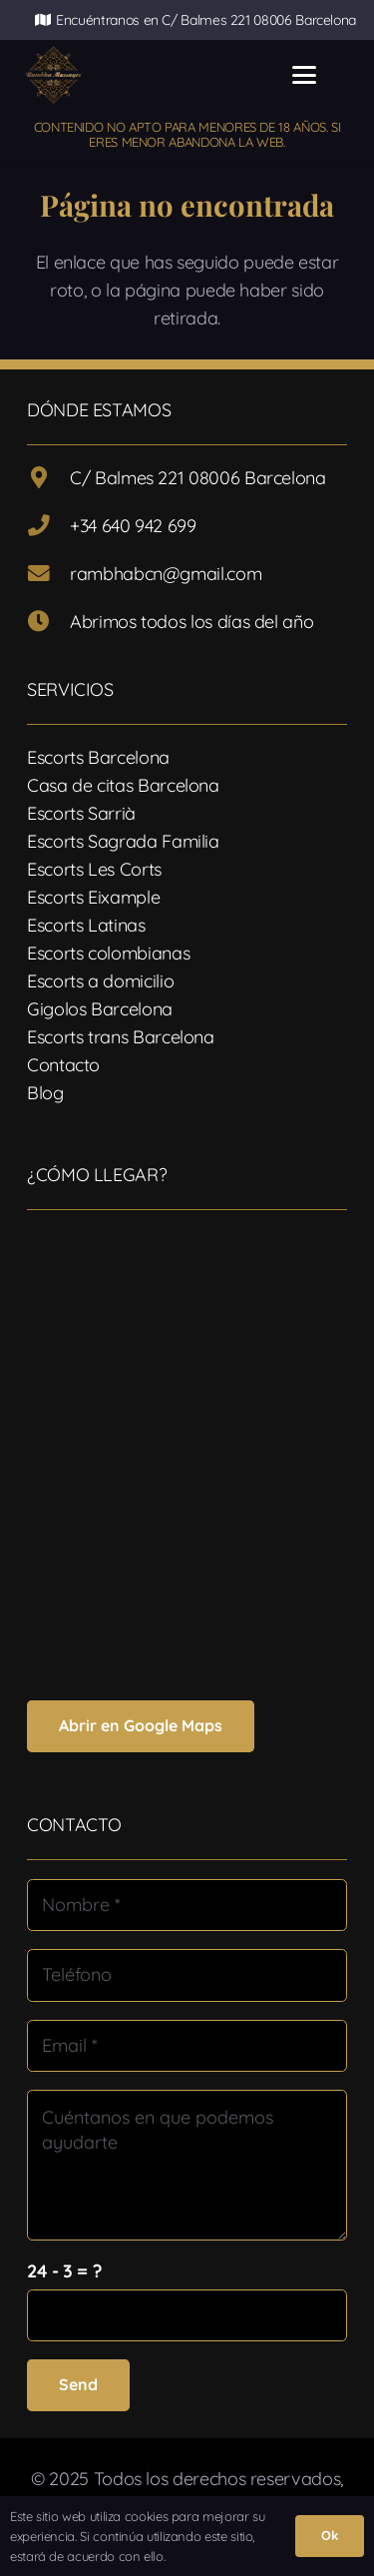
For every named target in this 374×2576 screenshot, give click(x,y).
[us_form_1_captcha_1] (187, 2315)
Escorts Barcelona (98, 757)
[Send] (78, 2384)
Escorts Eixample (93, 897)
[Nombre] (187, 1905)
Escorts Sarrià (81, 813)
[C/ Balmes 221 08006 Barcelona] (48, 478)
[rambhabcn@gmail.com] (48, 574)
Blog (45, 1092)
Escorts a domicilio (100, 980)
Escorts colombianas (108, 953)
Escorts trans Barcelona (120, 1036)
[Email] (187, 2046)
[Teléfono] (187, 1975)
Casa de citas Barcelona (123, 785)
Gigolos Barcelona (100, 1008)
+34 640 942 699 (133, 525)
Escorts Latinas (86, 925)
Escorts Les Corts (94, 869)
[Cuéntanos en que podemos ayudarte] (187, 2165)
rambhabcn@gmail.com (165, 573)
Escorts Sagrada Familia (123, 841)
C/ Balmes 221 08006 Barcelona (198, 477)
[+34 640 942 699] (48, 526)
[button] (304, 75)
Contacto (63, 1064)
